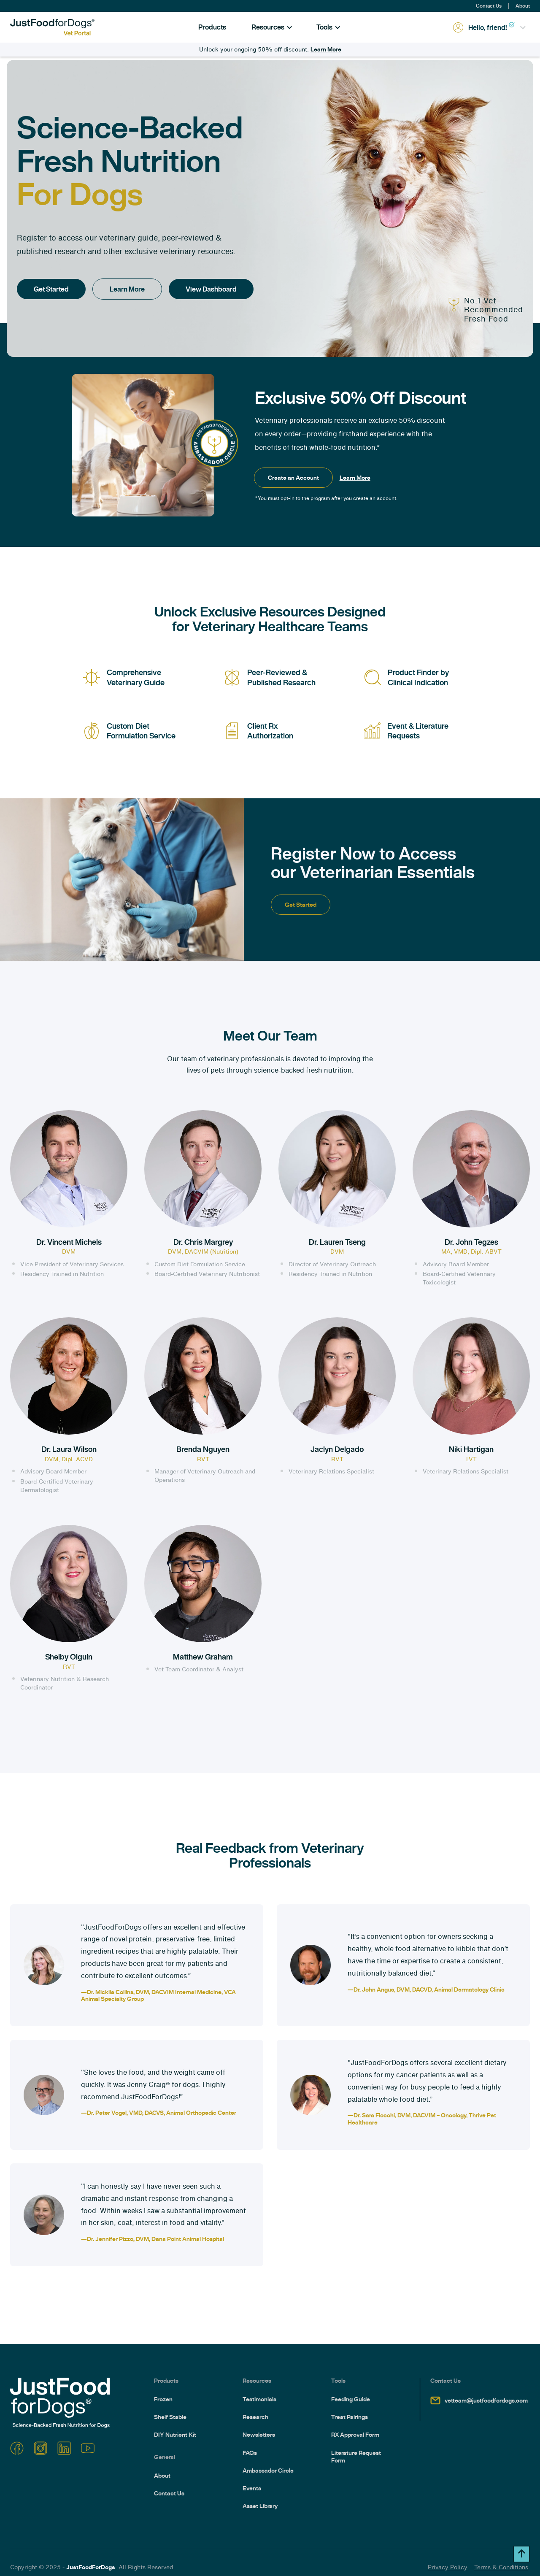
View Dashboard (211, 289)
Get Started (51, 289)
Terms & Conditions (501, 2566)
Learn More (325, 49)
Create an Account (293, 478)
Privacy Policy (447, 2566)
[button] (272, 27)
